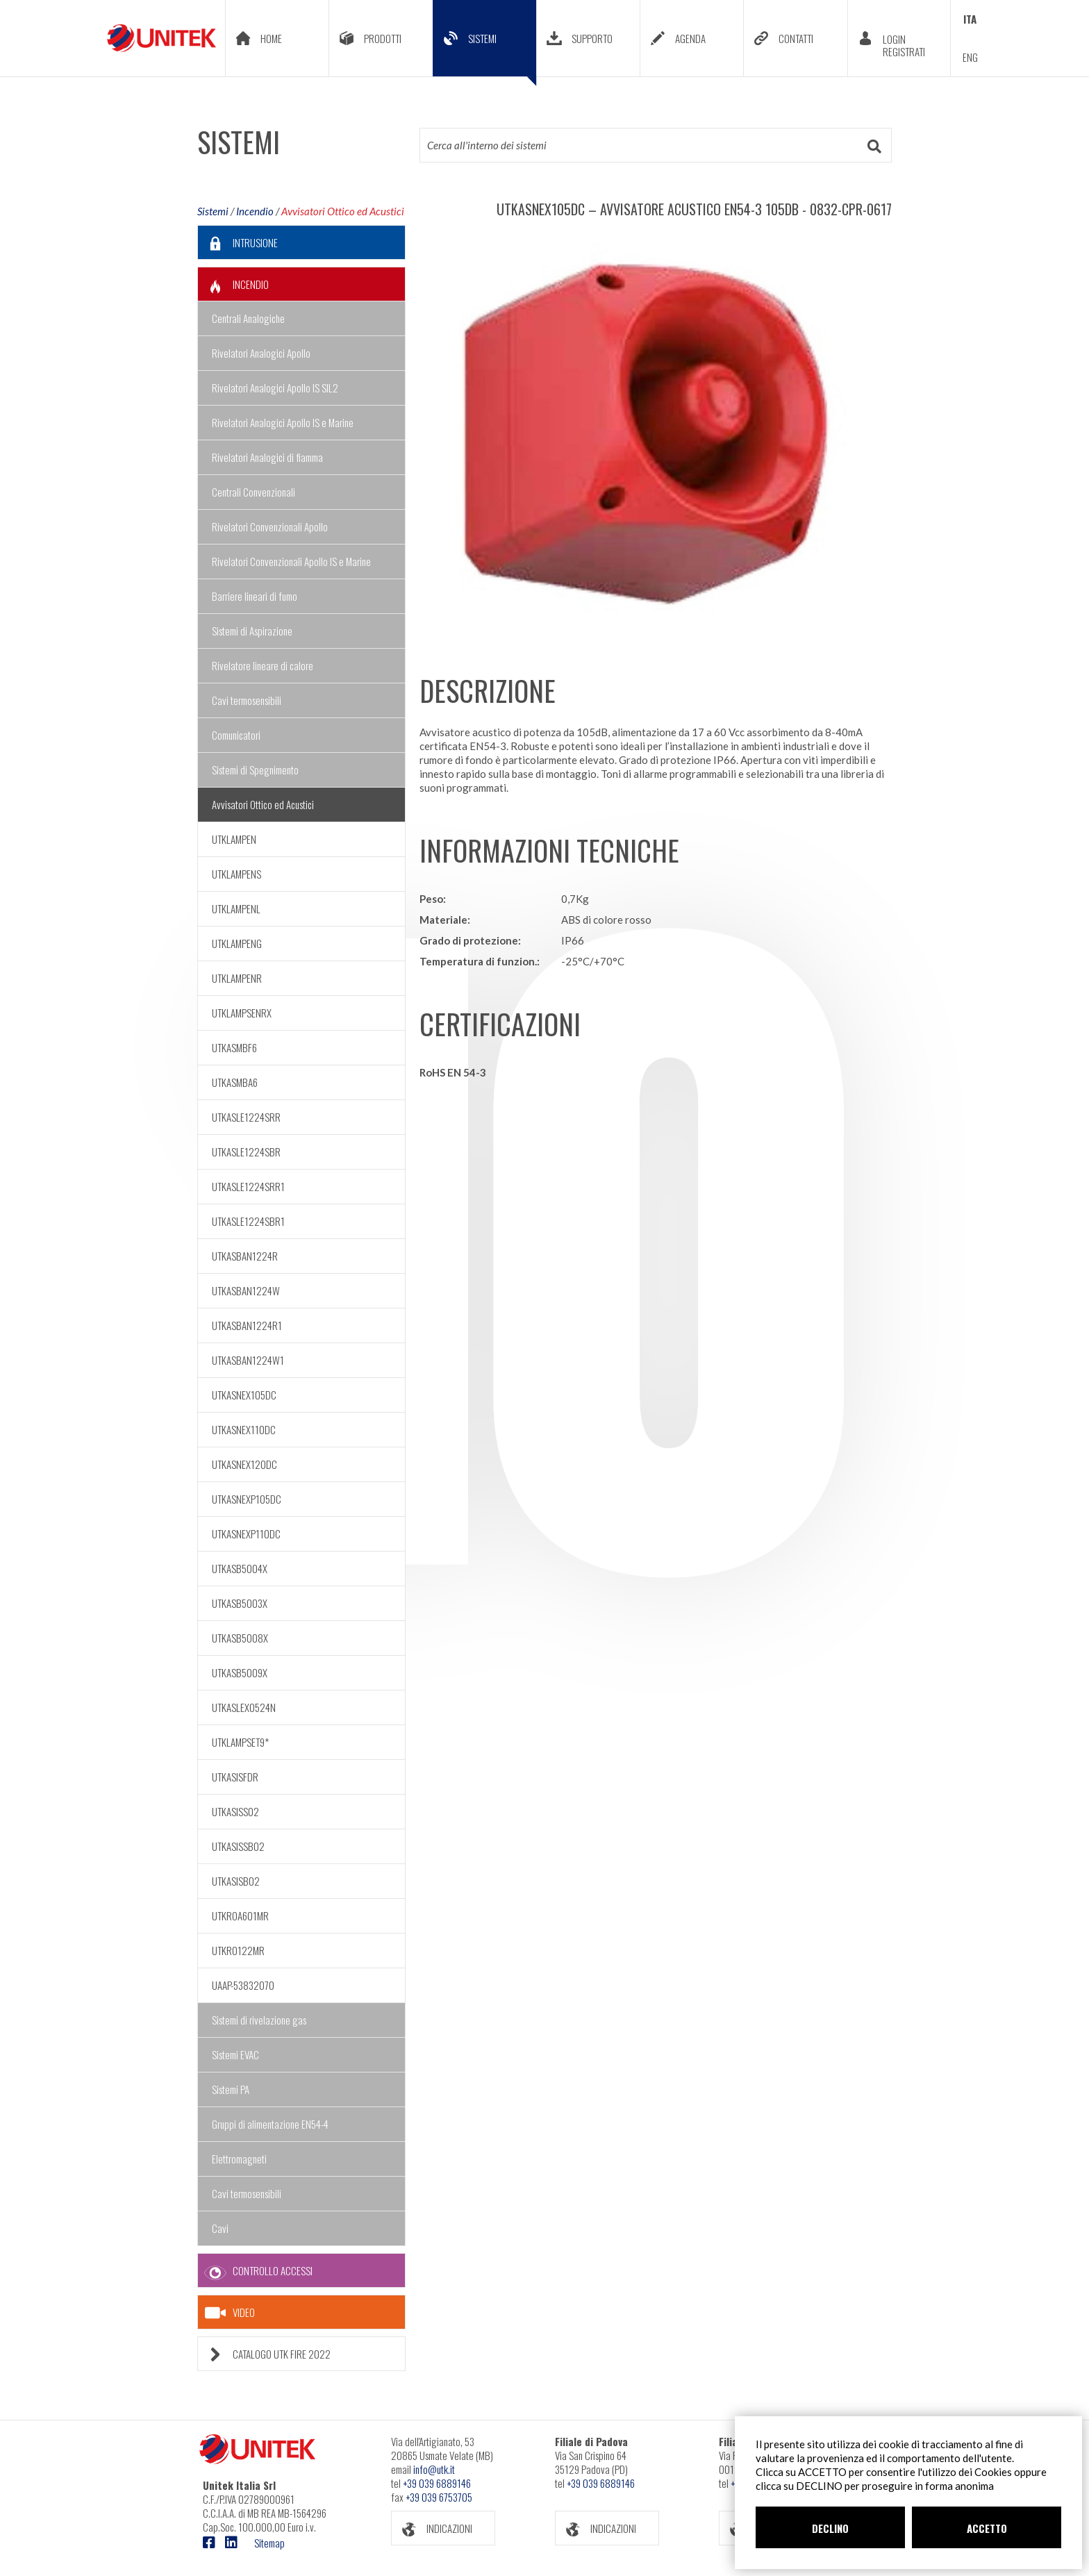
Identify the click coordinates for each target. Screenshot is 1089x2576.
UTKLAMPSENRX (242, 1012)
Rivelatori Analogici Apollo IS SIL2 (275, 387)
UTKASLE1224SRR (246, 1116)
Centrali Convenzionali (253, 491)
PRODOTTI (365, 38)
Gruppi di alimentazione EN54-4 (270, 2124)
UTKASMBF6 (234, 1047)
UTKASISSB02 (238, 1846)
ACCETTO (987, 2528)
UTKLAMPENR (237, 978)
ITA (969, 18)
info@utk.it (434, 2469)
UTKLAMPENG (237, 943)
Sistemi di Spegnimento (255, 769)
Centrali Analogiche (248, 318)
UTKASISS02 (235, 1811)
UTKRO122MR (238, 1950)
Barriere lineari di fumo (254, 596)
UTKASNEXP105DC (246, 1498)
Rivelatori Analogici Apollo (261, 352)
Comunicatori (236, 734)
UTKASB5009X (239, 1672)
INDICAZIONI (432, 2528)
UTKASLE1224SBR (246, 1151)
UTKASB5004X (239, 1568)
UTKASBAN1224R (245, 1255)
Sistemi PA (230, 2089)
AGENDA (673, 38)
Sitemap (269, 2543)
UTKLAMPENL (236, 908)
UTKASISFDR (235, 1776)
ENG (970, 57)
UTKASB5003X (239, 1603)
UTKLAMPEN (234, 839)
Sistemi (212, 211)
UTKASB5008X (240, 1637)
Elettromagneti (239, 2158)
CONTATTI (778, 38)
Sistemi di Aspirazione (252, 630)
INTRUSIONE (238, 243)
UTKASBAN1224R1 (247, 1325)
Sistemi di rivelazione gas (259, 2019)
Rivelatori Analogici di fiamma (267, 457)
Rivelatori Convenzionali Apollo (270, 526)
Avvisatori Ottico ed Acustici (342, 211)
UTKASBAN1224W (246, 1290)
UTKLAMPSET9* (240, 1742)
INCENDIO (233, 284)
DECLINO (830, 2528)
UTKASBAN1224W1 (248, 1360)
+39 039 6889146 (437, 2483)
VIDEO (230, 2312)
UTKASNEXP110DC (246, 1533)
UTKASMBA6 (235, 1082)
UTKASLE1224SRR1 (248, 1186)
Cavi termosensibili (246, 700)
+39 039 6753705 (439, 2496)
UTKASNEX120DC (244, 1464)
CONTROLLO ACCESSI (255, 2271)
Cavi (220, 2228)
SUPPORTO (575, 38)
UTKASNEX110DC (244, 1429)
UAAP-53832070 (243, 1985)
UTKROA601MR (240, 1915)
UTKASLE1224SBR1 (248, 1221)
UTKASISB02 (236, 1880)
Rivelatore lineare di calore (262, 665)
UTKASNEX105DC (244, 1394)
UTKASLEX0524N (244, 1707)
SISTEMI (484, 48)
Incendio (255, 211)
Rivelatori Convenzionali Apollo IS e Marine (291, 561)
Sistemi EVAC (235, 2054)
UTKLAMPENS (236, 873)
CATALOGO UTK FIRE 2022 (264, 2354)
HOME (254, 38)
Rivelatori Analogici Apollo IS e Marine (283, 422)
